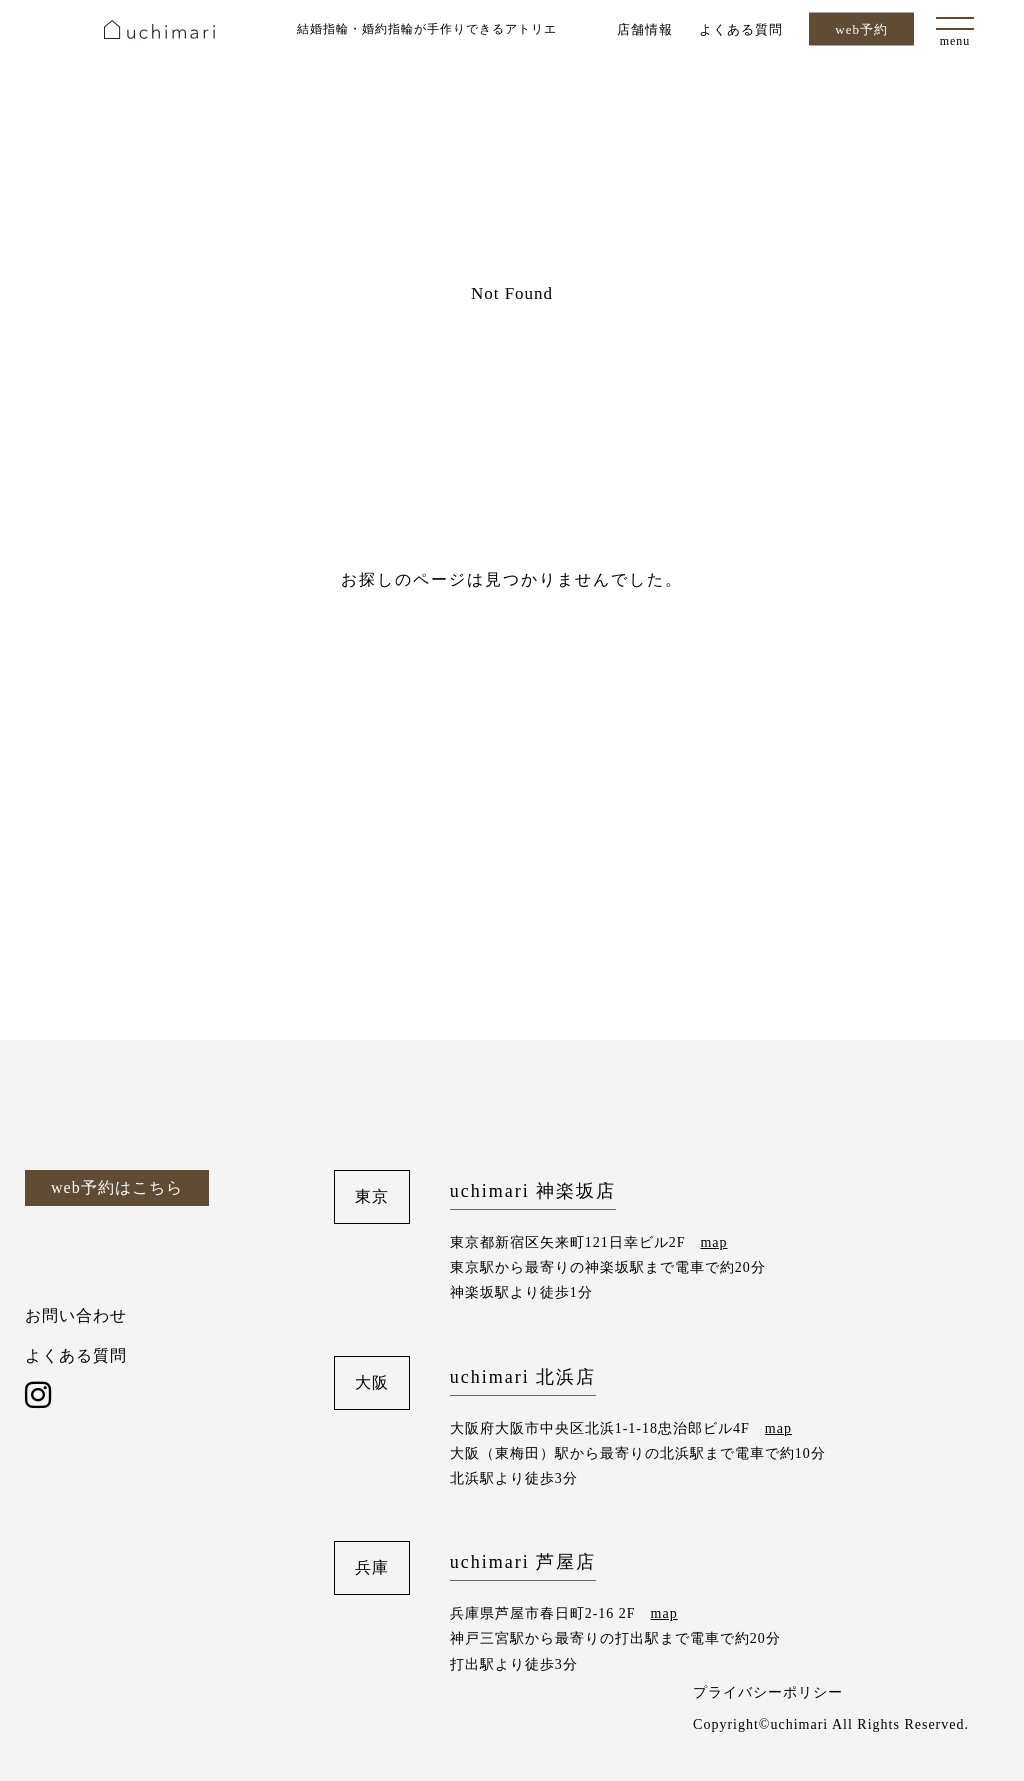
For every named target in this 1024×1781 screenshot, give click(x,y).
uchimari (159, 29)
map (713, 1242)
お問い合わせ (76, 1315)
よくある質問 (741, 28)
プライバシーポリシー (768, 1692)
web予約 (861, 29)
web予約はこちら (117, 1187)
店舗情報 (645, 28)
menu (955, 41)
